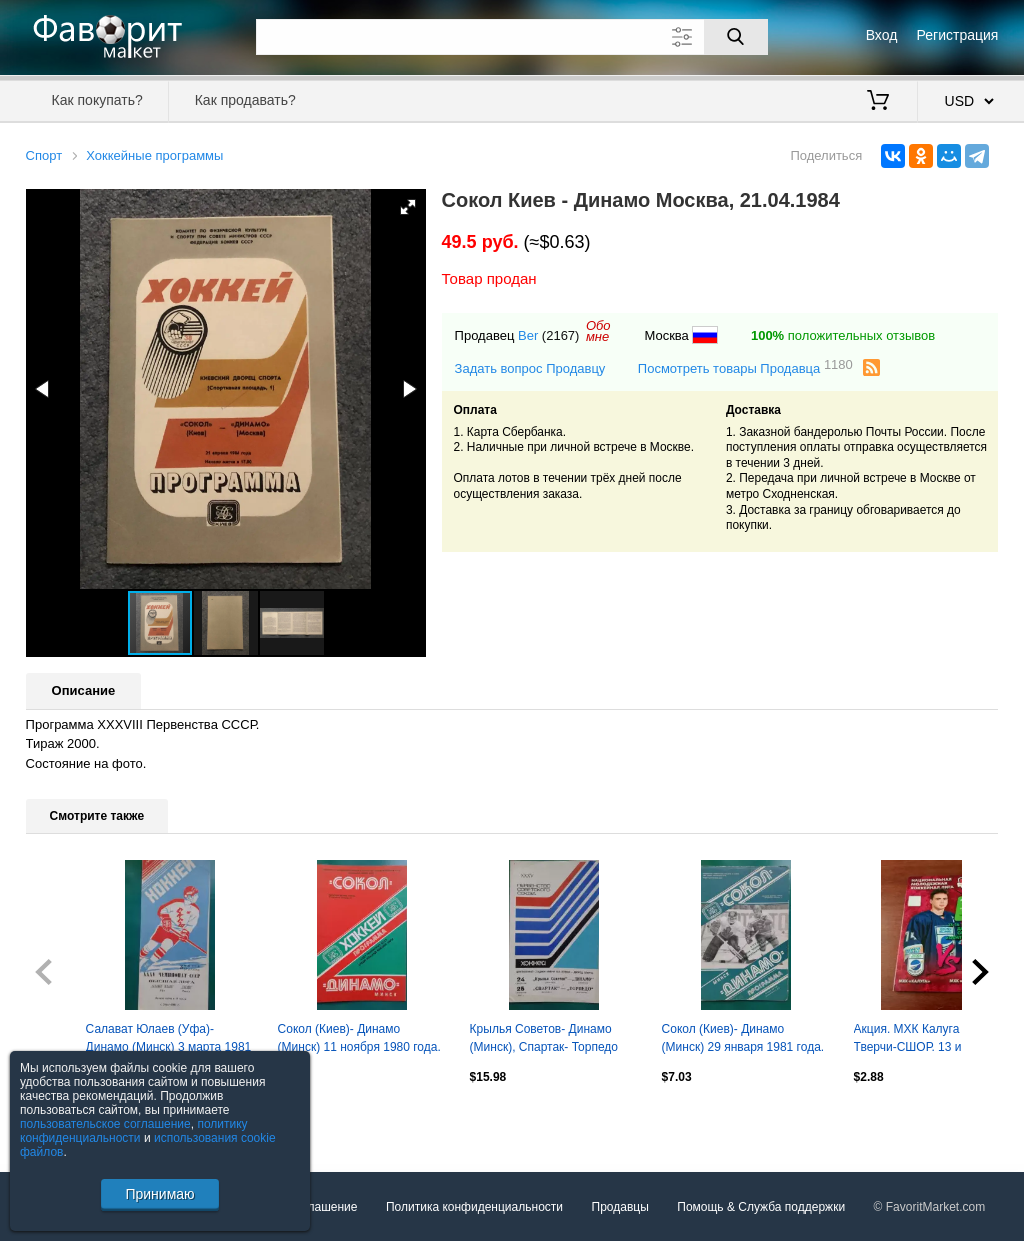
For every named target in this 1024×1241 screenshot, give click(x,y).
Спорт (44, 155)
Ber (528, 335)
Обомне (598, 331)
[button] (408, 207)
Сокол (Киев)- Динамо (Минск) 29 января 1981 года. (743, 1038)
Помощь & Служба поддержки (761, 1207)
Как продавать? (245, 100)
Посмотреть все (70, 1119)
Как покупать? (97, 100)
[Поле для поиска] (512, 37)
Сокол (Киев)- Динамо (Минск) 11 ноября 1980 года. (359, 1038)
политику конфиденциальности (134, 1131)
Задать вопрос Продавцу (530, 368)
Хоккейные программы (154, 155)
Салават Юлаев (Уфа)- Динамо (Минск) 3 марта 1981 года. (169, 1040)
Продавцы (620, 1207)
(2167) (561, 335)
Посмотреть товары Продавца (745, 367)
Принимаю (159, 1194)
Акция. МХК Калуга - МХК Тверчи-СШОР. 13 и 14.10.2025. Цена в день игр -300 (932, 1040)
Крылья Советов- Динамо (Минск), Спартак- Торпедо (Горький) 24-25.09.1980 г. (544, 1040)
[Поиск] (736, 37)
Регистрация (958, 35)
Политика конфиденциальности (474, 1207)
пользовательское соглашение (105, 1124)
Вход (882, 35)
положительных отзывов (843, 335)
